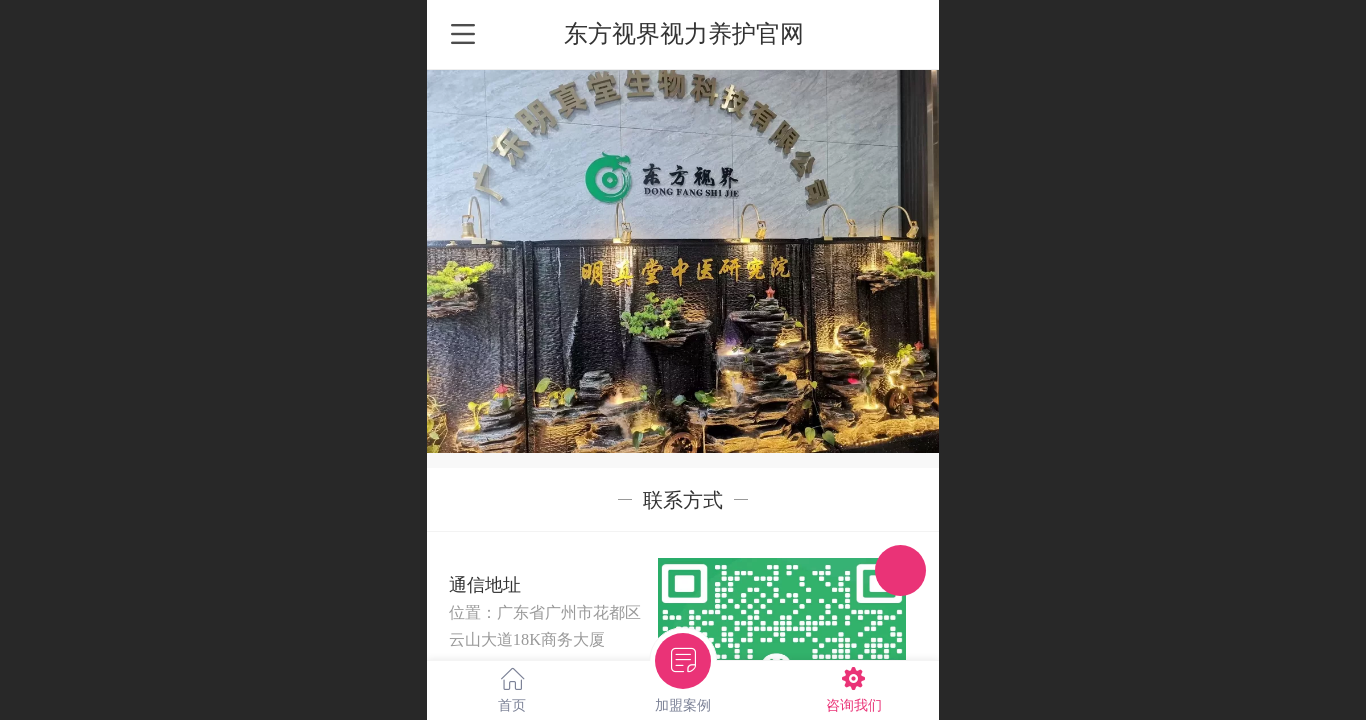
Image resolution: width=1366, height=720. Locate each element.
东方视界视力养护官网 (684, 33)
